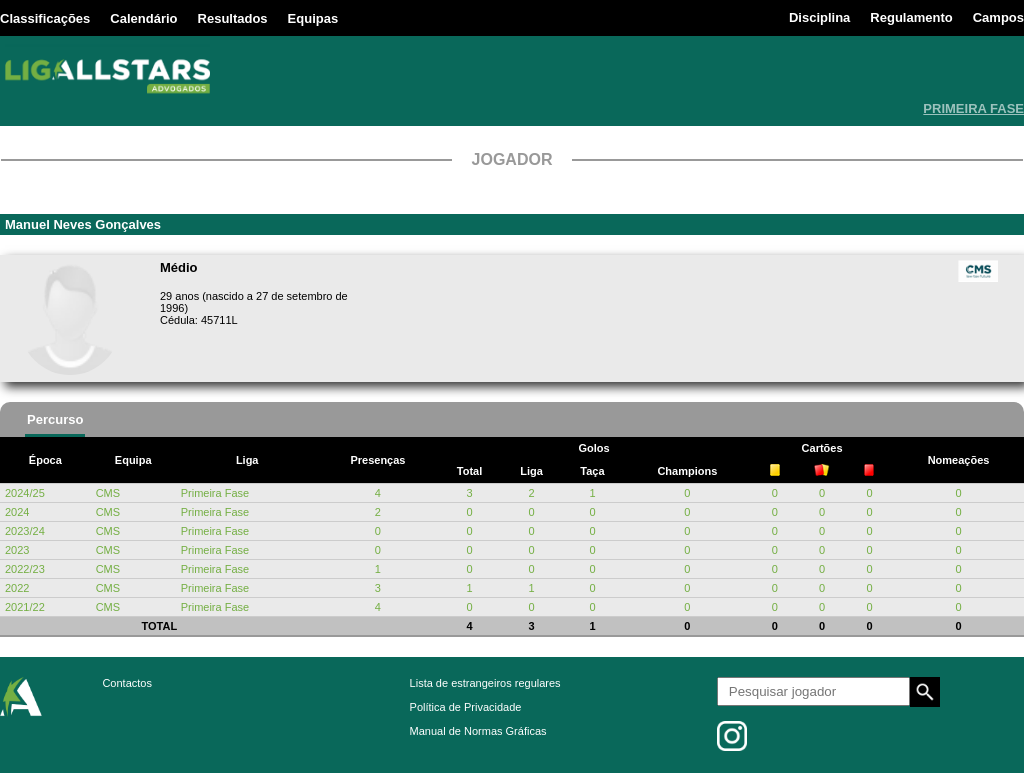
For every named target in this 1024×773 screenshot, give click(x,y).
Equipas (313, 18)
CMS (108, 493)
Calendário (143, 18)
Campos (998, 17)
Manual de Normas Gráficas (478, 731)
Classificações (45, 18)
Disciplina (819, 17)
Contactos (127, 683)
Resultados (233, 18)
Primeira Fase (215, 493)
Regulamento (911, 17)
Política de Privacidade (466, 707)
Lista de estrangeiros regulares (485, 683)
